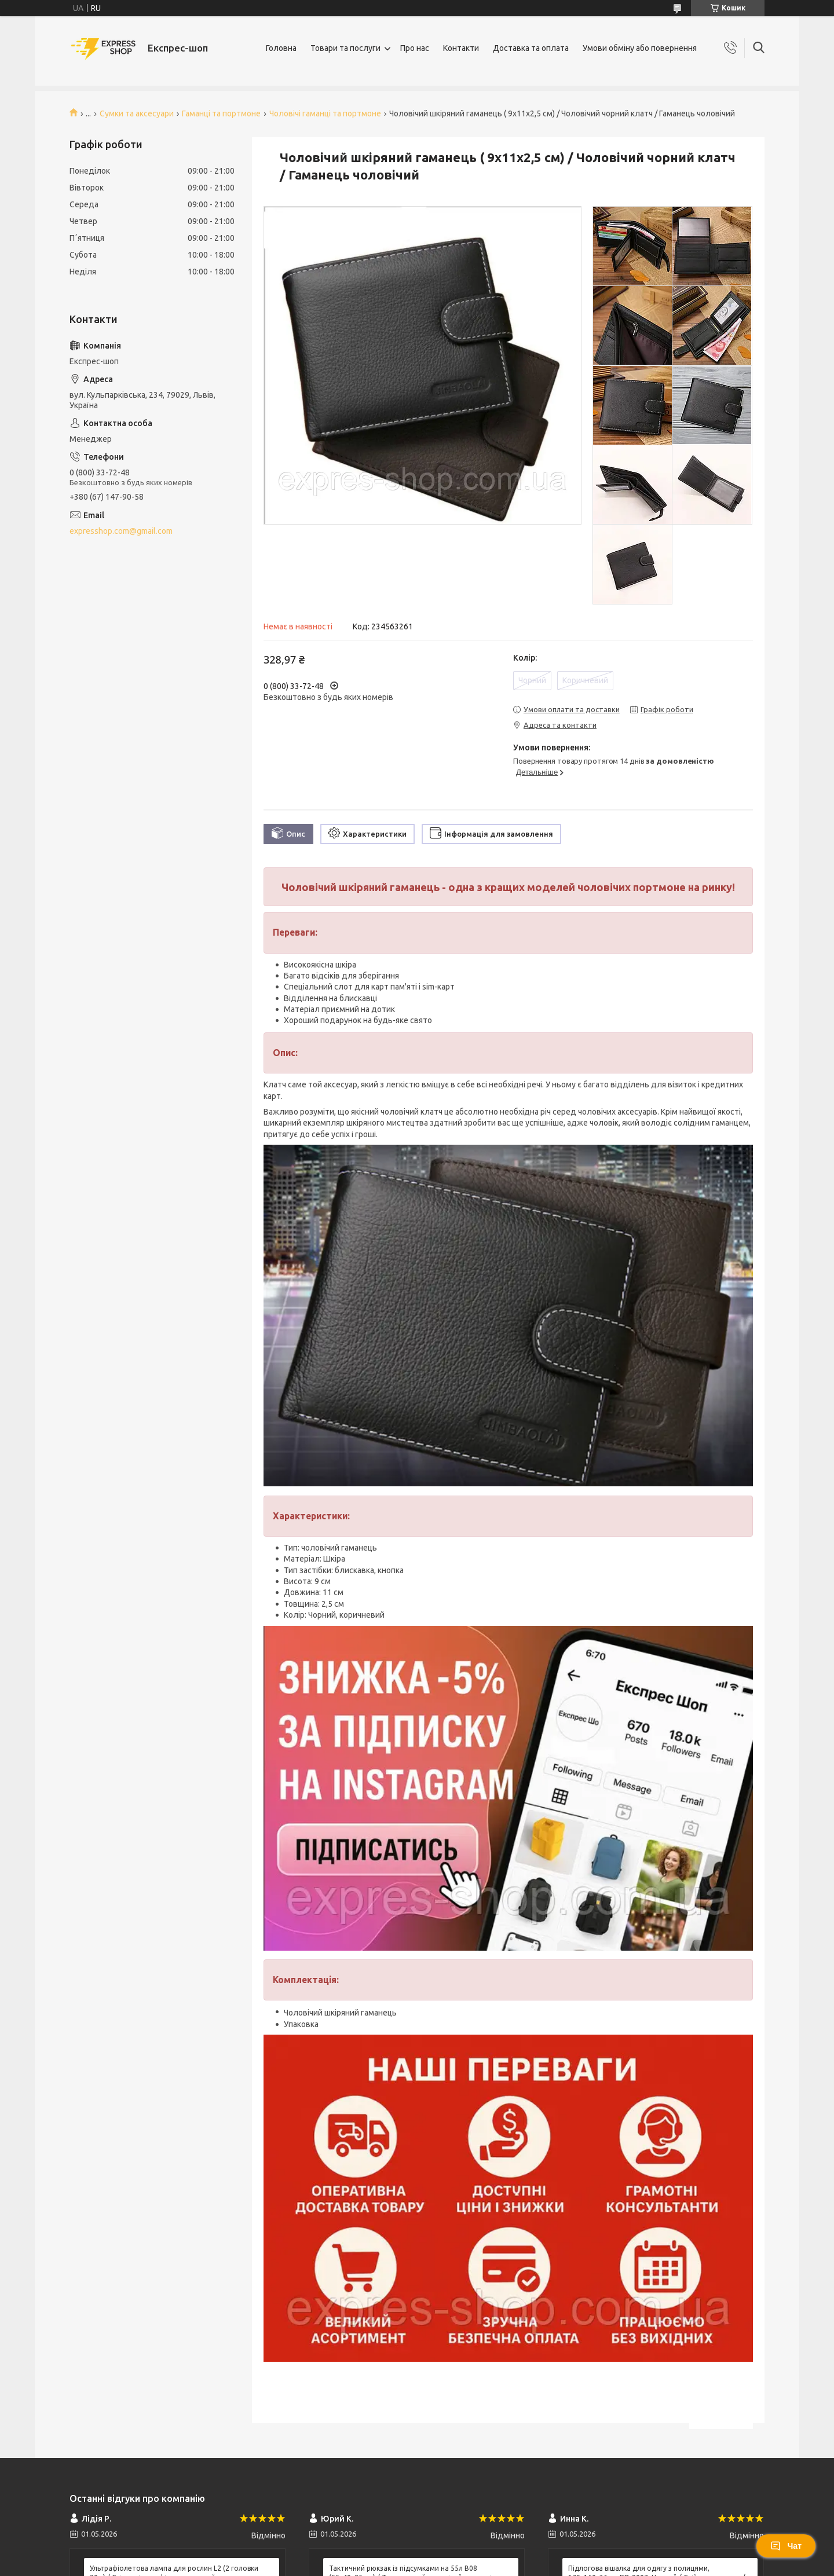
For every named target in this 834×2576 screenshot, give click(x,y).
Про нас (414, 48)
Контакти (461, 48)
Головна (281, 48)
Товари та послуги (345, 48)
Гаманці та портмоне (221, 113)
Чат (786, 2546)
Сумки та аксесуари (137, 113)
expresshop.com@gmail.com (121, 531)
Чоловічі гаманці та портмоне (325, 113)
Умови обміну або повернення (640, 48)
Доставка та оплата (531, 48)
